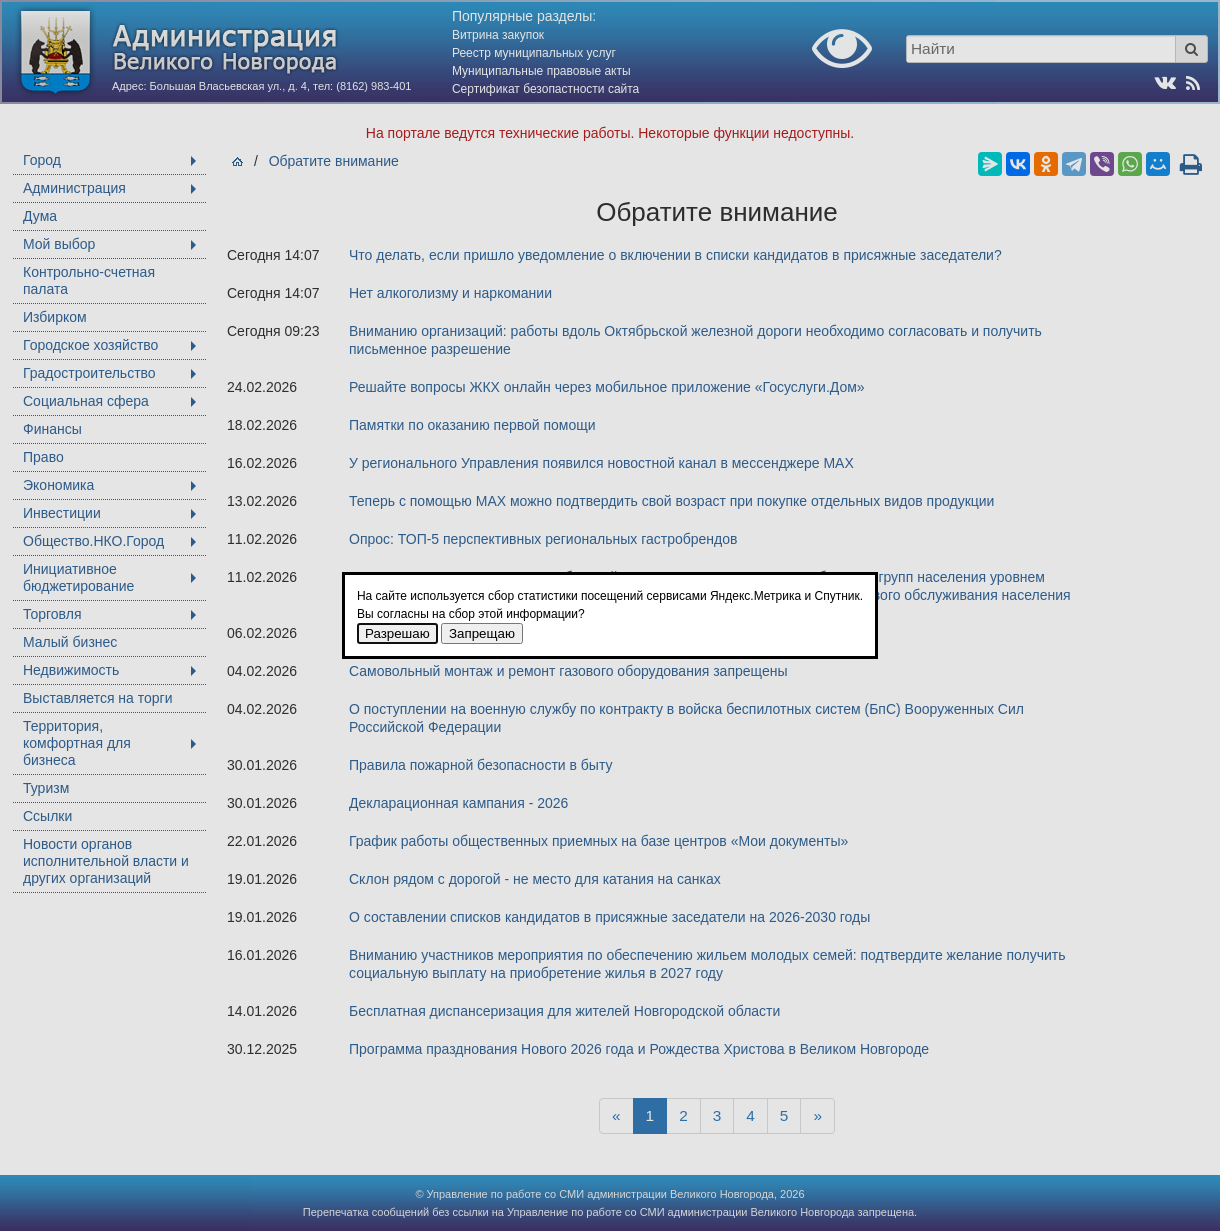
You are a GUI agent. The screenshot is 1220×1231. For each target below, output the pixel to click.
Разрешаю (397, 633)
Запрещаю (482, 633)
